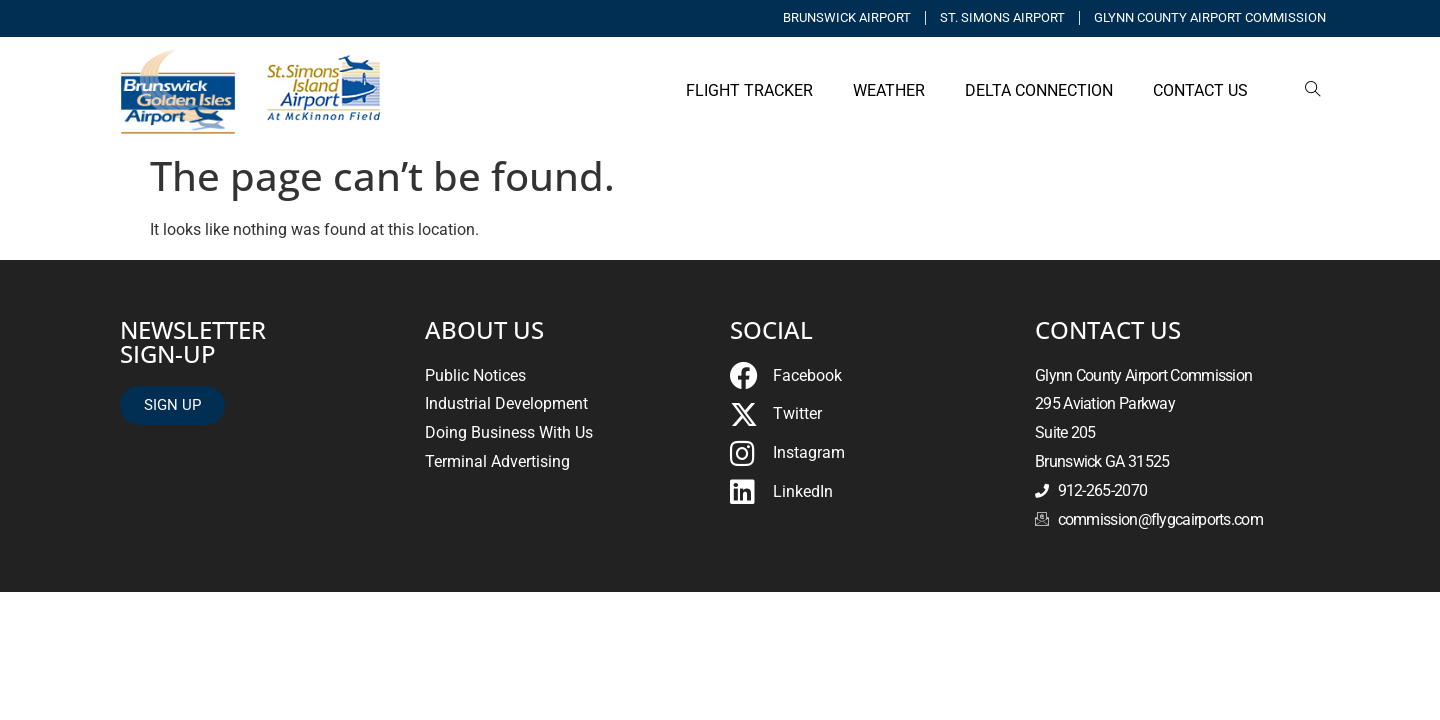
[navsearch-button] (1313, 91)
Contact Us (1200, 90)
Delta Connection (1039, 90)
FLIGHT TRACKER (749, 90)
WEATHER (889, 90)
